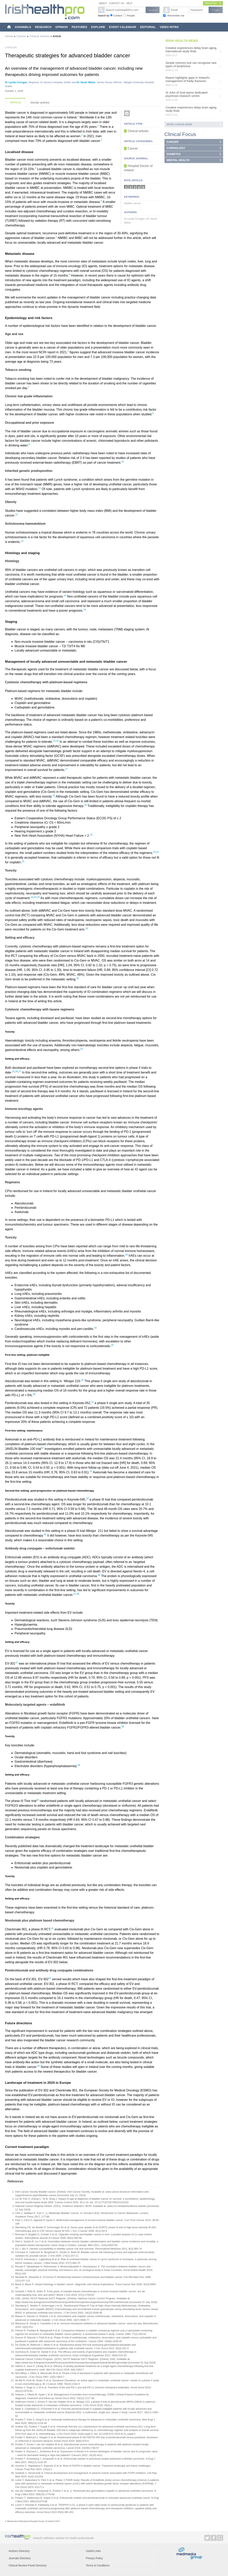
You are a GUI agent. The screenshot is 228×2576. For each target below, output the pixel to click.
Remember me (175, 15)
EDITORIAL (148, 27)
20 (154, 852)
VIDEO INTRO (169, 27)
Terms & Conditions (98, 2565)
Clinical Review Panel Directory (28, 2565)
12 (16, 514)
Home (9, 36)
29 (95, 1328)
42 (49, 1978)
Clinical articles (39, 36)
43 (38, 2066)
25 (81, 1049)
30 (82, 1380)
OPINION (61, 27)
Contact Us (116, 3)
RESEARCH (43, 27)
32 (42, 1448)
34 (87, 1498)
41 (52, 1928)
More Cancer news (179, 124)
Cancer (21, 36)
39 (78, 1765)
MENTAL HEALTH (178, 160)
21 (157, 852)
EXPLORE (98, 27)
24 (38, 897)
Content (117, 15)
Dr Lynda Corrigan (16, 82)
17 (66, 769)
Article (15, 102)
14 (65, 595)
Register (211, 3)
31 (92, 1402)
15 (54, 740)
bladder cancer (132, 203)
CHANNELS (23, 27)
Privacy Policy (94, 2558)
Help (129, 3)
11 (39, 488)
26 (16, 1071)
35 (45, 1534)
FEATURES (79, 27)
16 (57, 740)
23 (35, 897)
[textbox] (125, 10)
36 (99, 1575)
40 (37, 1800)
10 (122, 461)
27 (20, 1071)
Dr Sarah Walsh (86, 82)
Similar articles (39, 102)
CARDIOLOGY (176, 148)
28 (126, 1254)
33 (91, 1471)
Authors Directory (19, 2551)
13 (22, 541)
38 (78, 1594)
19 (85, 805)
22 (23, 861)
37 (74, 1594)
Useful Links (93, 2551)
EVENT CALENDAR (122, 27)
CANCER (11, 47)
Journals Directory (20, 2558)
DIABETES (174, 154)
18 (53, 795)
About (103, 3)
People (131, 15)
